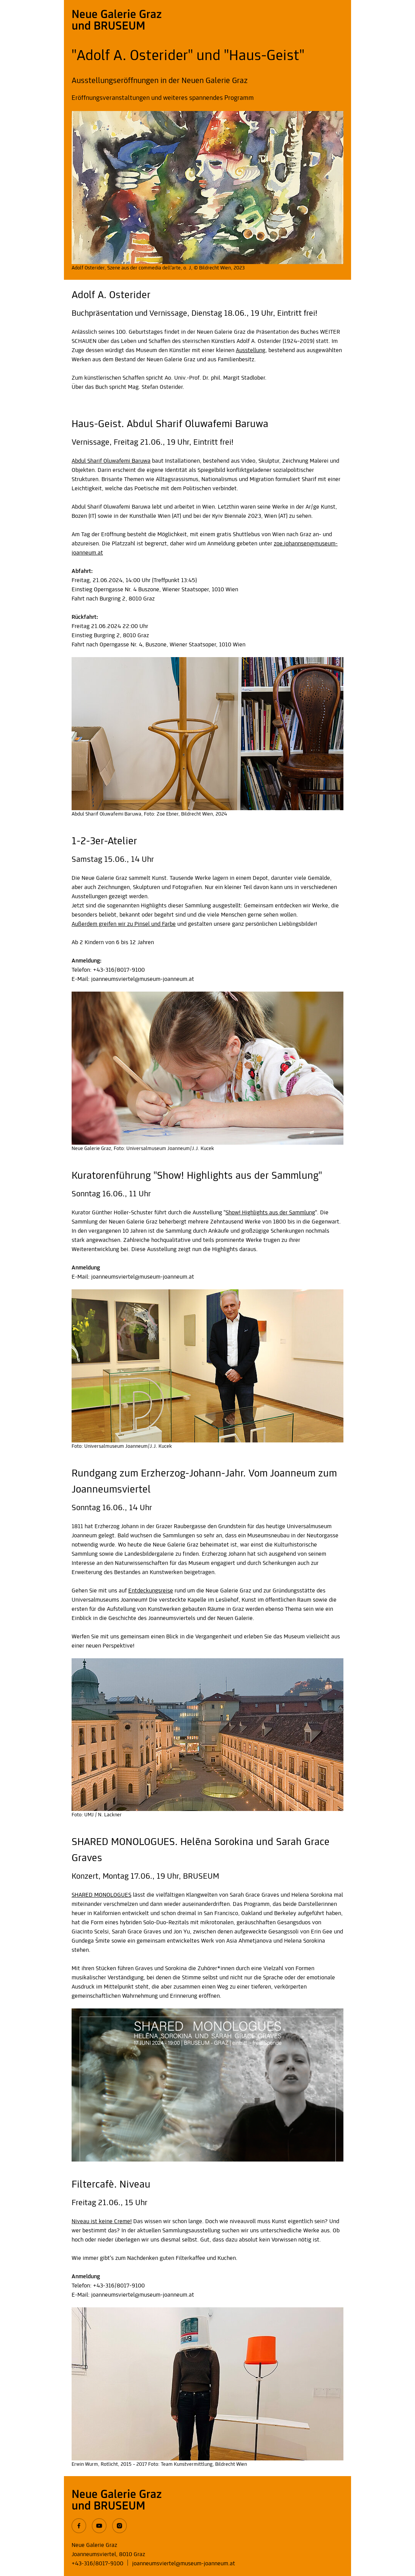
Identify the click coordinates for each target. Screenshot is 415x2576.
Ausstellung (250, 350)
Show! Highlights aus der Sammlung (270, 1213)
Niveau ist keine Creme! (102, 2222)
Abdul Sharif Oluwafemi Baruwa (111, 461)
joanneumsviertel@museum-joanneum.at (183, 2564)
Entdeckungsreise (150, 1591)
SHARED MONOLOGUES (101, 1895)
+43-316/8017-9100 (97, 2564)
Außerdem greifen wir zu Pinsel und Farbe (124, 924)
